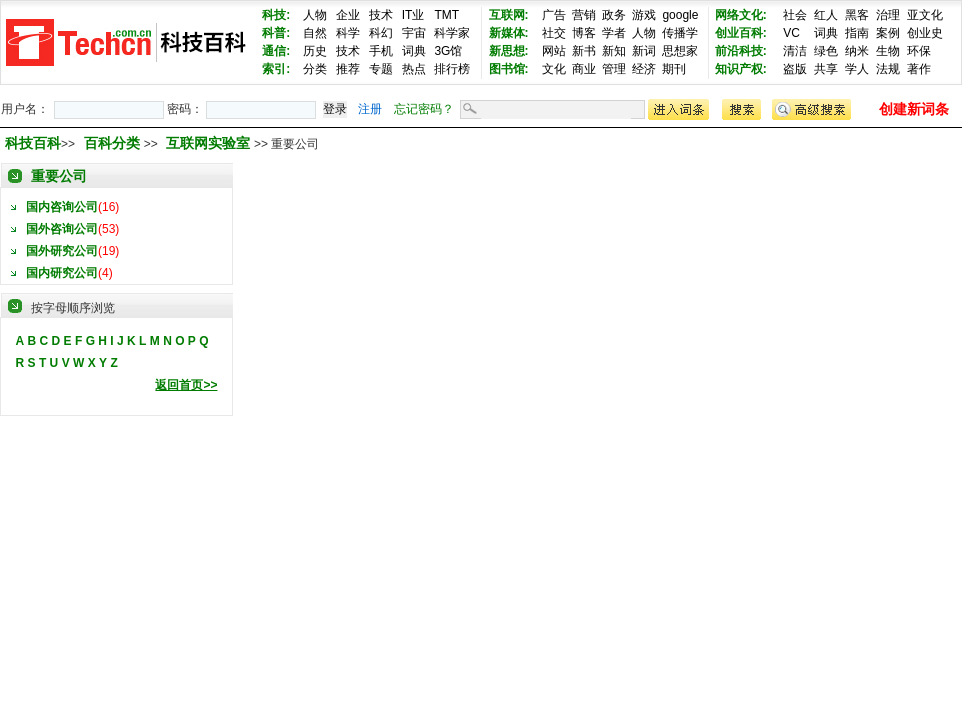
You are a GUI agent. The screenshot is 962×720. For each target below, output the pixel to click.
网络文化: (741, 15)
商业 (584, 69)
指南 (857, 33)
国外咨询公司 (62, 229)
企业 (348, 15)
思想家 (680, 51)
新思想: (509, 51)
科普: (276, 33)
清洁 (795, 51)
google (680, 15)
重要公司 (59, 176)
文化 (554, 69)
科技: (276, 15)
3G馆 (448, 51)
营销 (584, 15)
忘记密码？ (424, 109)
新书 (584, 51)
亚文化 (925, 15)
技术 (381, 15)
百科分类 (112, 143)
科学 (348, 33)
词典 (414, 51)
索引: (276, 69)
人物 (315, 15)
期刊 (674, 69)
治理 (888, 15)
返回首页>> (186, 385)
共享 (826, 69)
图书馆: (509, 69)
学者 (614, 33)
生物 (888, 51)
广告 (554, 15)
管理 (614, 69)
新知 (614, 51)
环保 (919, 51)
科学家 (452, 33)
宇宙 (414, 33)
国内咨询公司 (62, 207)
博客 (584, 33)
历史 (315, 51)
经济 (644, 69)
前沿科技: (741, 51)
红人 (826, 15)
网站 (554, 51)
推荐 (348, 69)
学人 (857, 69)
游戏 (644, 15)
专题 (381, 69)
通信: (276, 51)
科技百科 (33, 143)
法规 (888, 69)
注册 (370, 109)
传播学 (680, 33)
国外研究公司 (62, 251)
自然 (315, 33)
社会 (795, 15)
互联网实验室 (210, 143)
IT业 (413, 15)
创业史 (925, 33)
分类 (315, 69)
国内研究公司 (62, 273)
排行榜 (452, 69)
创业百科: (741, 33)
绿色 (826, 51)
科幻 (381, 33)
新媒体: (509, 33)
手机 (381, 51)
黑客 (857, 15)
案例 (888, 33)
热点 (414, 69)
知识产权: (741, 69)
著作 (919, 69)
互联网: (509, 15)
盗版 (795, 69)
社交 (554, 33)
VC (791, 33)
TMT (446, 15)
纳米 (857, 51)
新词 (644, 51)
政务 (614, 15)
